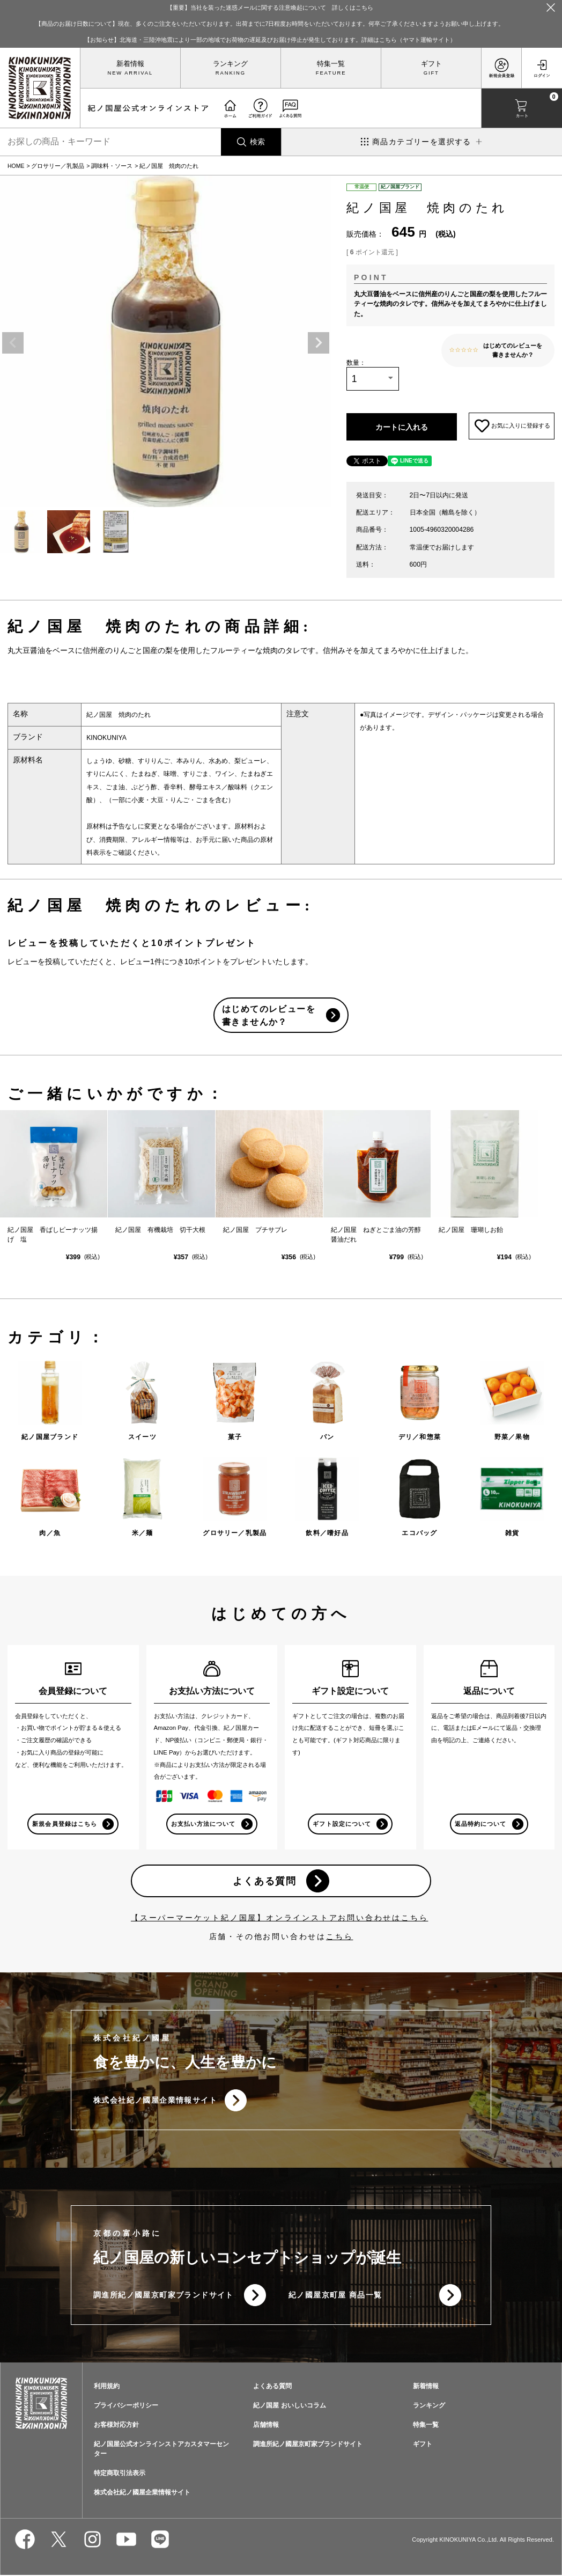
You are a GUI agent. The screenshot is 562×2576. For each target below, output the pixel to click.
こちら (339, 1937)
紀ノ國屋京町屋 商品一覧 (335, 2296)
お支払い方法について (203, 1824)
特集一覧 (331, 64)
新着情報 (130, 64)
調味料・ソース (111, 166)
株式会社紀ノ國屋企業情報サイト (155, 2100)
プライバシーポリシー (126, 2406)
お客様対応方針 (116, 2426)
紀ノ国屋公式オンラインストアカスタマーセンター (161, 2449)
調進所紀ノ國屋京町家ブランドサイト (163, 2296)
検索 (257, 141)
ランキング (230, 64)
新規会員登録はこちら (64, 1824)
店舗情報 (266, 2426)
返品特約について (480, 1824)
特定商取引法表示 (119, 2474)
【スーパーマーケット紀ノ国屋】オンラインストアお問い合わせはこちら (279, 1918)
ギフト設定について (342, 1824)
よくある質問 (265, 1881)
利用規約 (107, 2387)
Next (318, 343)
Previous (13, 343)
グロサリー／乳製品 (57, 166)
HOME (16, 166)
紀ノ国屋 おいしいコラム (289, 2406)
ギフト (431, 64)
